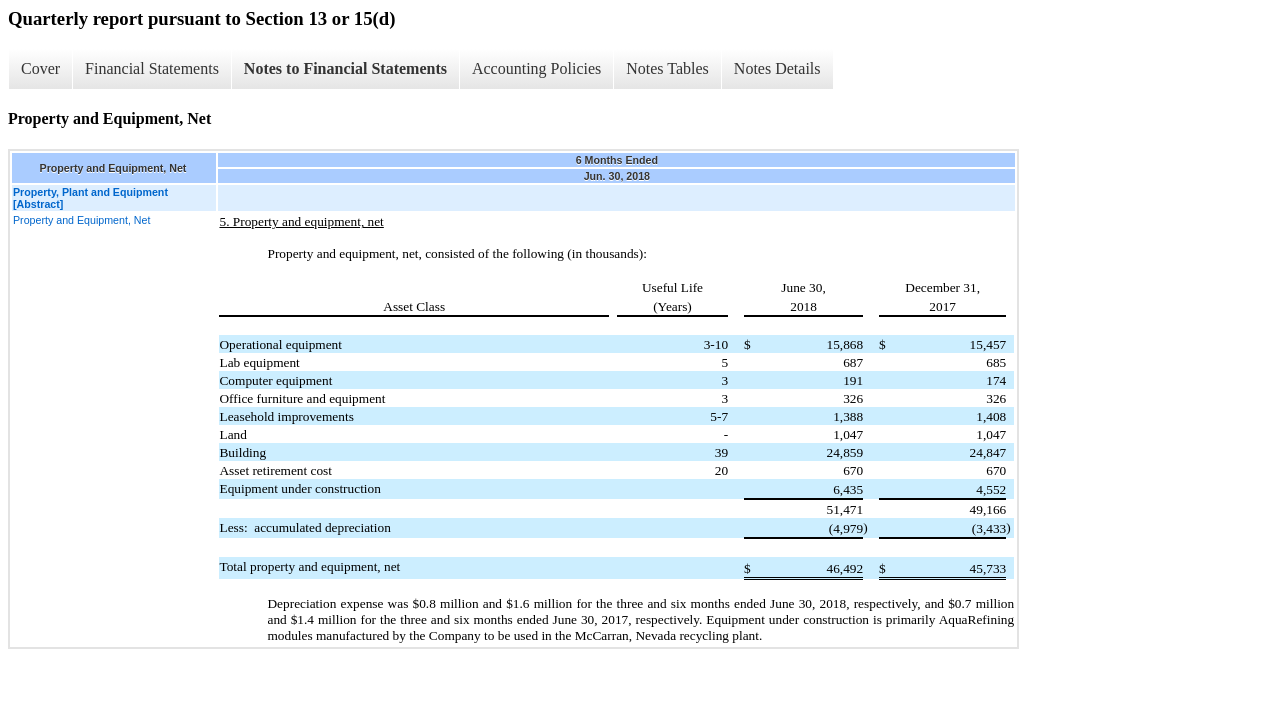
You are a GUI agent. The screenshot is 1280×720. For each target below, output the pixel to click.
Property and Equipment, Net (81, 220)
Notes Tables (667, 68)
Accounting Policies (536, 68)
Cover (40, 68)
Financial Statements (152, 68)
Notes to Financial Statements (345, 68)
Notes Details (777, 68)
